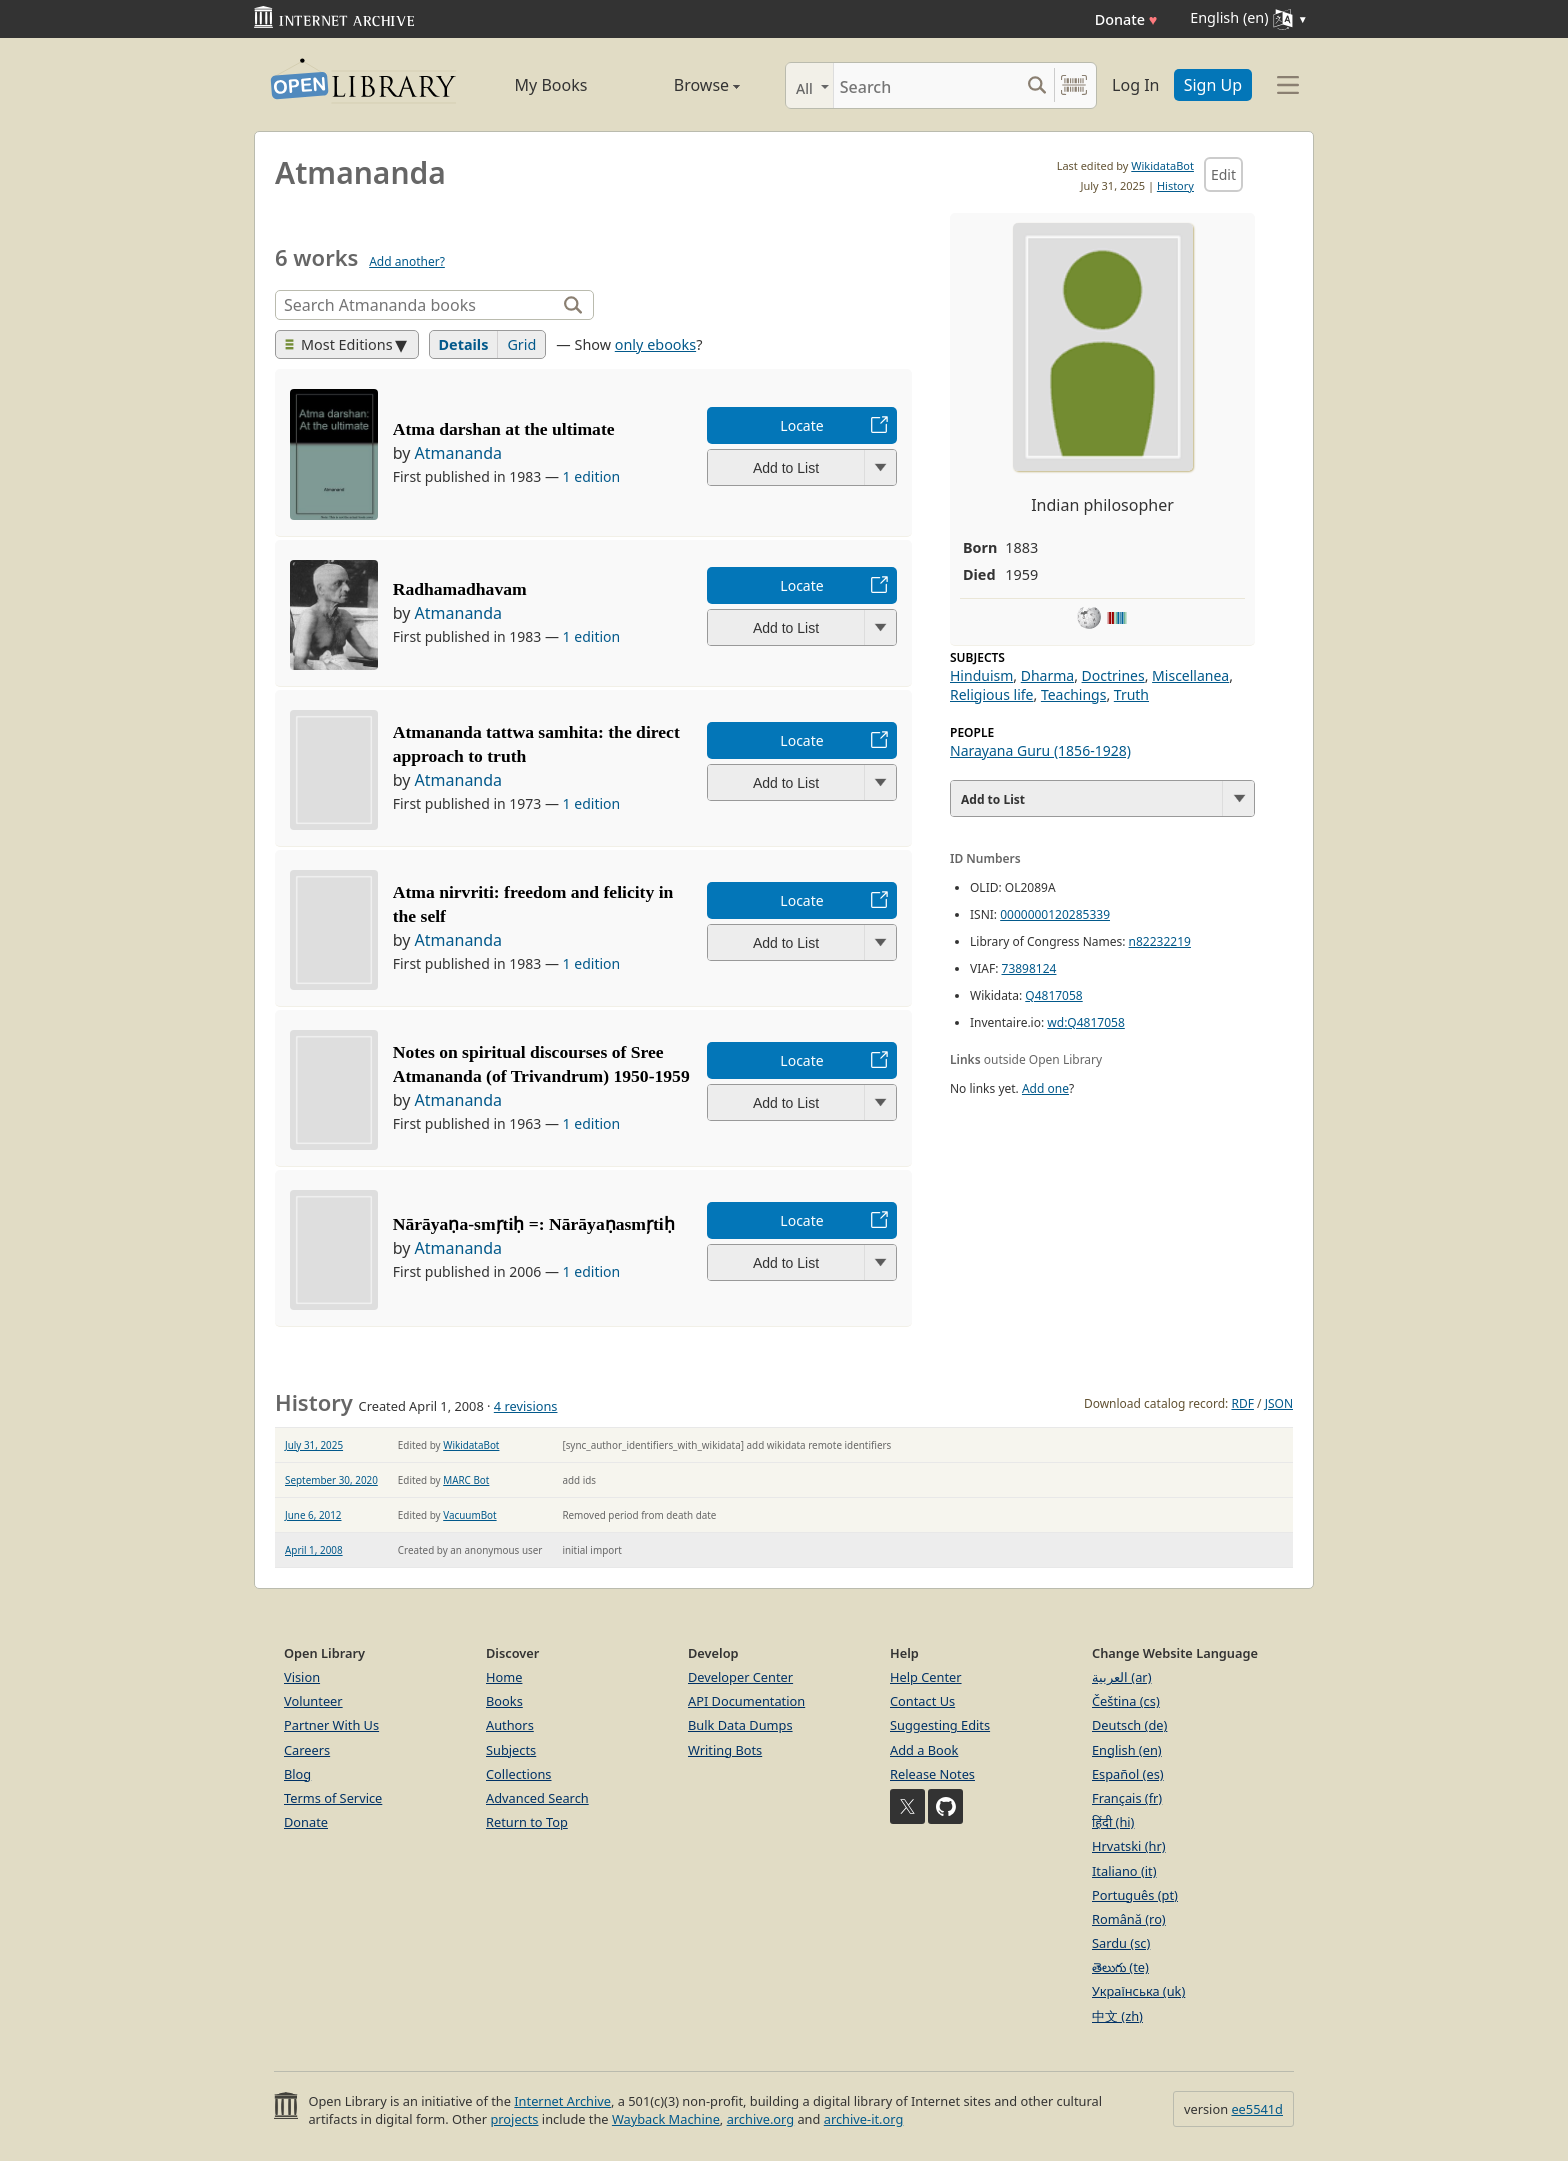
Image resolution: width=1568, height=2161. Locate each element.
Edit (1223, 174)
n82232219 (1160, 941)
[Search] (926, 85)
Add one (1045, 1088)
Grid (521, 344)
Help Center (926, 1677)
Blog (297, 1774)
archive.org (760, 2119)
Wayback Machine (666, 2119)
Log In (1135, 85)
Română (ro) (1129, 1919)
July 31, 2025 (314, 1445)
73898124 (1029, 968)
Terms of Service (333, 1798)
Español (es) (1128, 1774)
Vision (302, 1677)
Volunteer (313, 1701)
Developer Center (740, 1677)
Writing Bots (725, 1750)
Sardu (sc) (1121, 1943)
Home (504, 1677)
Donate (1126, 19)
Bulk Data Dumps (740, 1725)
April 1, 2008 (314, 1550)
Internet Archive (562, 2101)
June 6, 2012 (313, 1515)
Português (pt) (1135, 1895)
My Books (551, 85)
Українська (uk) (1138, 1991)
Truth (1131, 694)
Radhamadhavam (460, 589)
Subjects (511, 1750)
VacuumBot (469, 1515)
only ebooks (655, 344)
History (1175, 185)
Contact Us (922, 1701)
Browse (684, 85)
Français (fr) (1127, 1798)
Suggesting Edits (940, 1725)
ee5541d (1257, 2109)
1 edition (592, 476)
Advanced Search (537, 1798)
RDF (1242, 1403)
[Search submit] (1036, 85)
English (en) (1127, 1750)
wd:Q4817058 (1085, 1022)
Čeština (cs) (1126, 1701)
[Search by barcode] (1074, 85)
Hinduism (981, 675)
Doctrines (1113, 675)
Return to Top (527, 1822)
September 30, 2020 (331, 1480)
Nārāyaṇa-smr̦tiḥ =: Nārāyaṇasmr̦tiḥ (534, 1224)
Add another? (407, 261)
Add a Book (924, 1750)
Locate (801, 425)
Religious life (991, 694)
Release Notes (932, 1774)
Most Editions (339, 344)
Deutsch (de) (1129, 1725)
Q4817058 (1053, 995)
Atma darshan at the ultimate (504, 429)
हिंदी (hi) (1113, 1822)
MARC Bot (466, 1480)
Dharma (1047, 675)
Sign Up (1213, 85)
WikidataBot (1162, 165)
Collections (519, 1774)
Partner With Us (331, 1725)
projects (514, 2119)
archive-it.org (864, 2119)
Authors (510, 1725)
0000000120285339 (1055, 914)
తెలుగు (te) (1120, 1967)
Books (504, 1701)
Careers (307, 1750)
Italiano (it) (1124, 1871)
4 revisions (526, 1406)
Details (464, 344)
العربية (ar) (1121, 1677)
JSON (1279, 1403)
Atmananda (459, 453)
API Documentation (746, 1701)
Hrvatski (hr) (1129, 1846)
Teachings (1074, 694)
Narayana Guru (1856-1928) (1040, 750)
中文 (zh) (1117, 2016)
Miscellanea (1190, 675)
